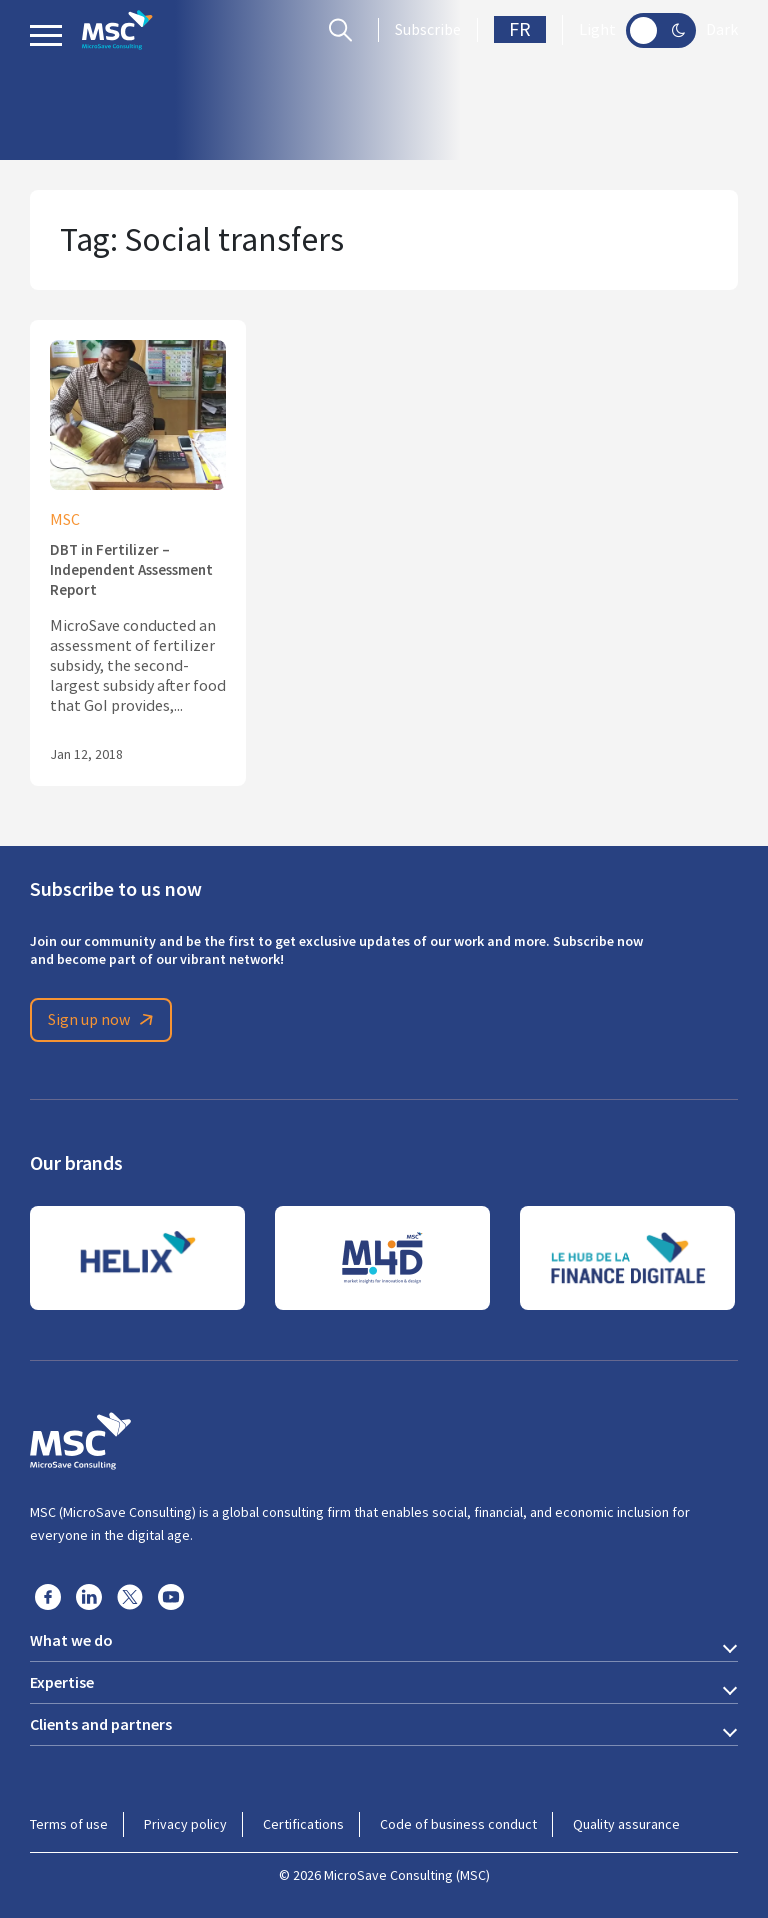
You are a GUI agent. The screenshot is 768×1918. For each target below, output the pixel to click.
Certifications (303, 1824)
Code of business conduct (458, 1824)
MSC (65, 520)
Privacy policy (185, 1824)
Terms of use (69, 1824)
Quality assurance (626, 1824)
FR (520, 29)
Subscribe (428, 30)
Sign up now (104, 1020)
